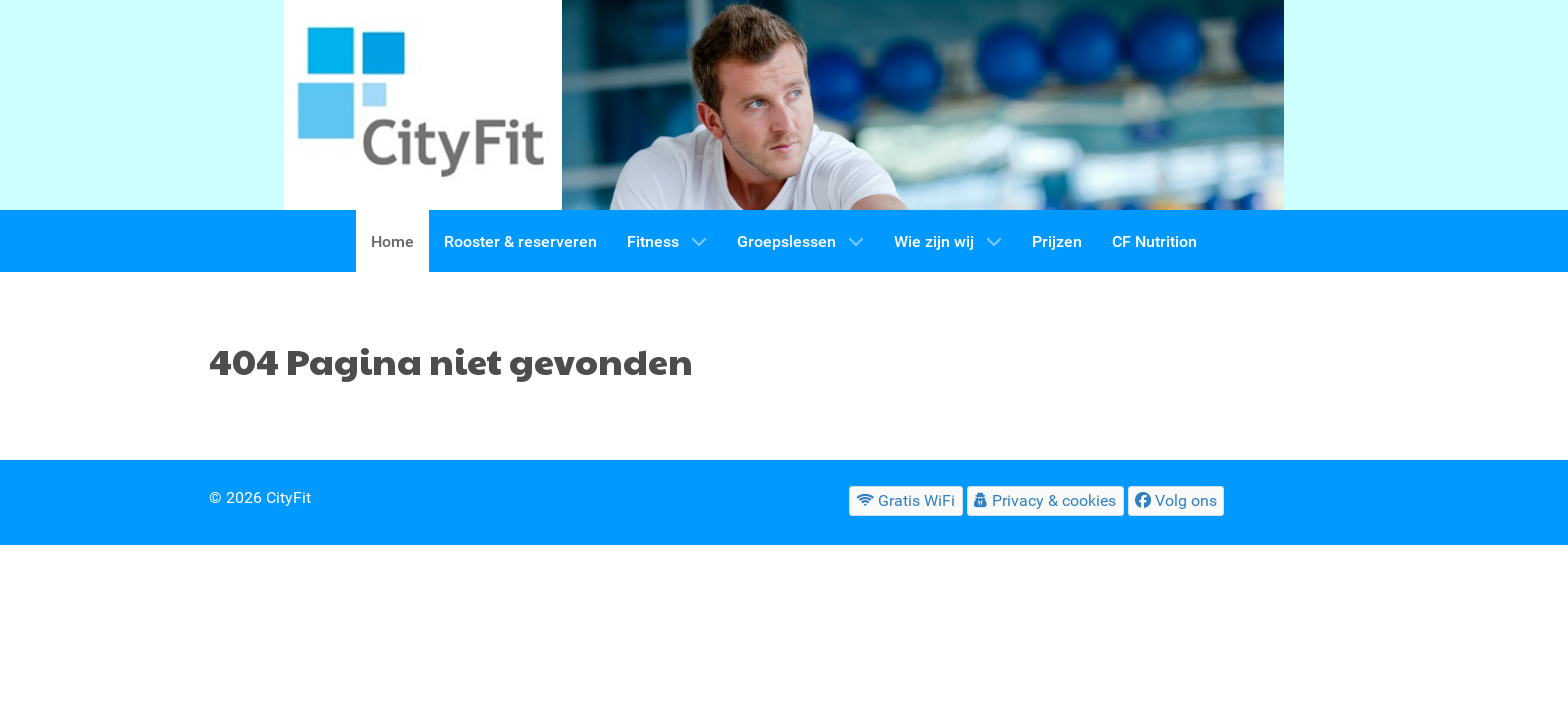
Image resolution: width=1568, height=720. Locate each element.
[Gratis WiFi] (906, 500)
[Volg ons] (1176, 500)
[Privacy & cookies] (1045, 500)
